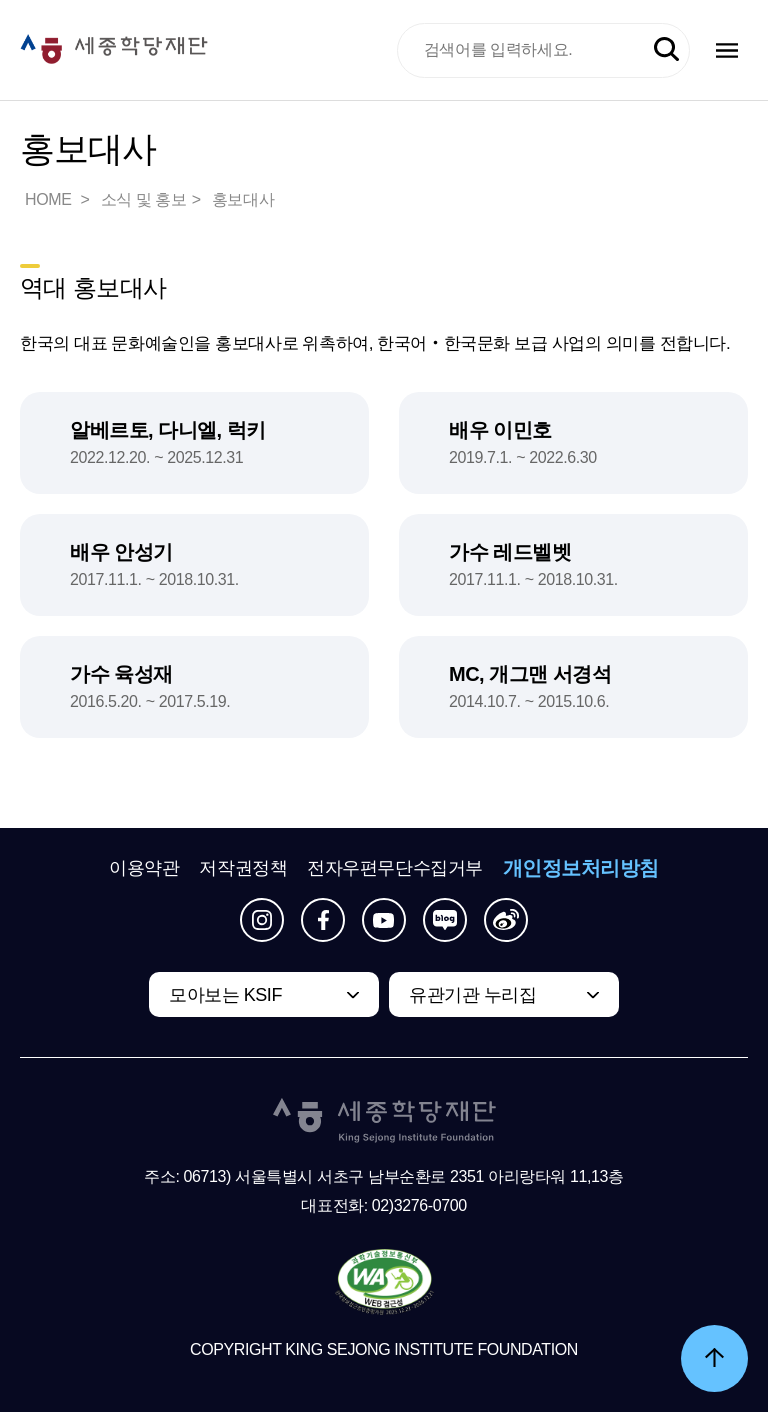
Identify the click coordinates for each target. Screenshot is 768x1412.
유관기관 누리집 (472, 995)
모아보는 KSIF (225, 995)
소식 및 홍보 (144, 199)
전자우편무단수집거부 (395, 868)
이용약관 (144, 868)
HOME (50, 199)
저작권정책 (243, 868)
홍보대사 (243, 199)
